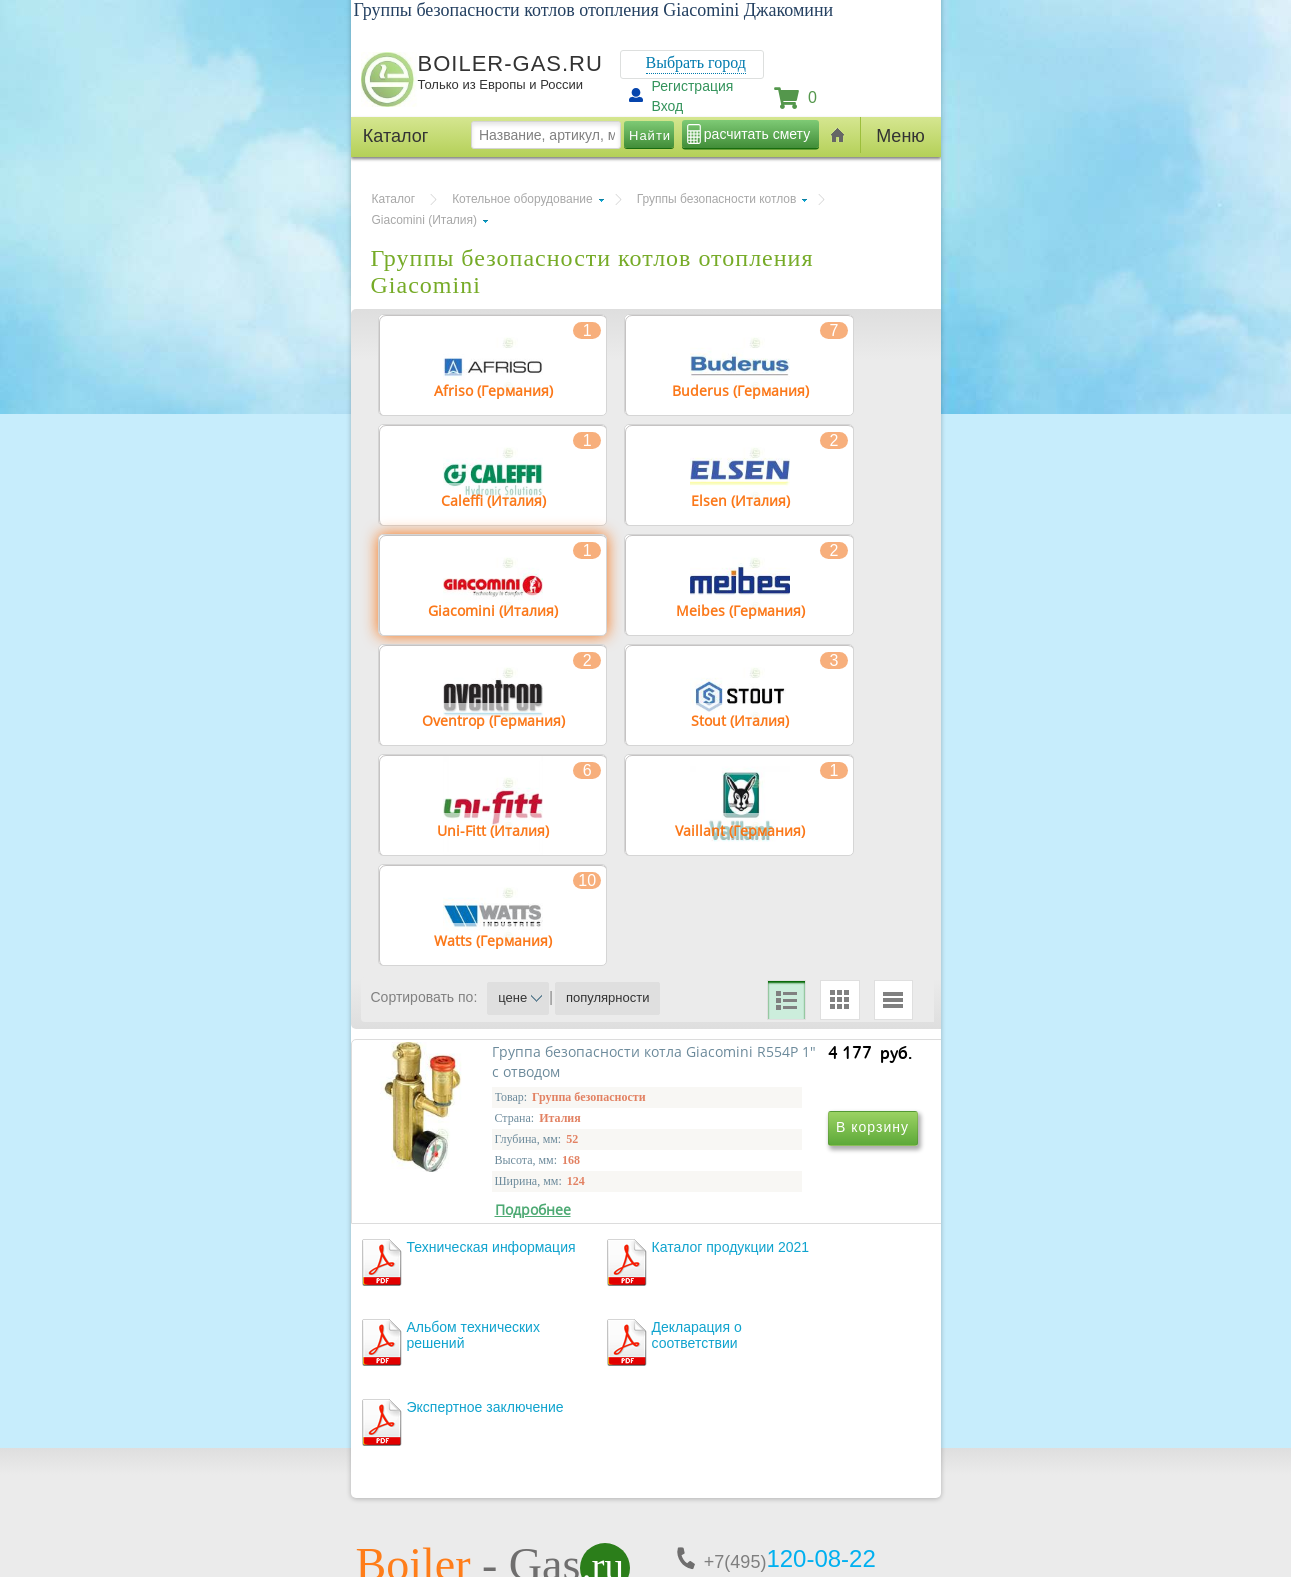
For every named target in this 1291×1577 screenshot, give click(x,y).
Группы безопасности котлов (717, 199)
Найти (650, 135)
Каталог (394, 199)
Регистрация (693, 86)
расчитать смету (757, 134)
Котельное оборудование (522, 199)
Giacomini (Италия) (425, 220)
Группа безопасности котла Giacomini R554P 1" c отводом (507, 1256)
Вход (668, 106)
